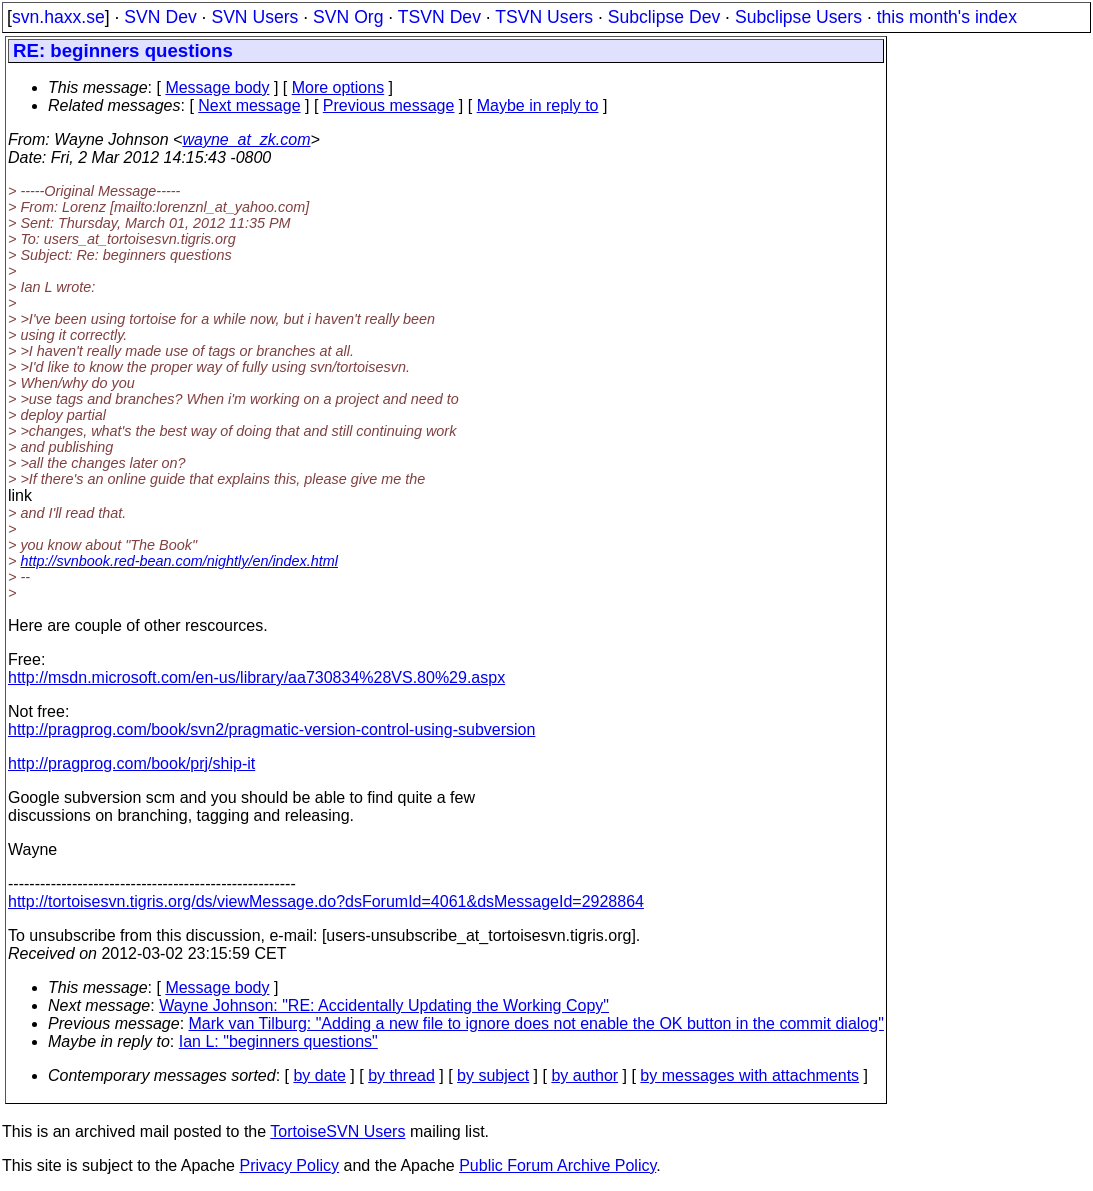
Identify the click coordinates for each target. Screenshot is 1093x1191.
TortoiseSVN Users (337, 1131)
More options (338, 87)
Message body (217, 87)
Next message (249, 105)
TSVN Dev (439, 17)
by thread (401, 1075)
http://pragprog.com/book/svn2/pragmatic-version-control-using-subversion (271, 729)
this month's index (947, 17)
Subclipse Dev (664, 17)
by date (319, 1075)
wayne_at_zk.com (246, 139)
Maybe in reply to (538, 105)
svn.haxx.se (58, 17)
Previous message (389, 105)
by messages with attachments (749, 1075)
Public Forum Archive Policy (557, 1165)
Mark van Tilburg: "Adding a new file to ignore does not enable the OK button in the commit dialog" (536, 1023)
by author (584, 1075)
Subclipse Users (798, 17)
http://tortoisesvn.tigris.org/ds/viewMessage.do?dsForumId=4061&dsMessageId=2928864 (326, 901)
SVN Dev (160, 17)
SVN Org (348, 17)
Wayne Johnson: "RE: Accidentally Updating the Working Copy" (384, 1005)
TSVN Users (544, 17)
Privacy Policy (289, 1165)
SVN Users (254, 17)
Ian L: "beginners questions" (278, 1041)
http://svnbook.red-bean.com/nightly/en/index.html (179, 561)
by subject (493, 1075)
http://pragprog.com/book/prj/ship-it (131, 763)
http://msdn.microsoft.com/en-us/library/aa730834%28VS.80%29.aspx (256, 677)
